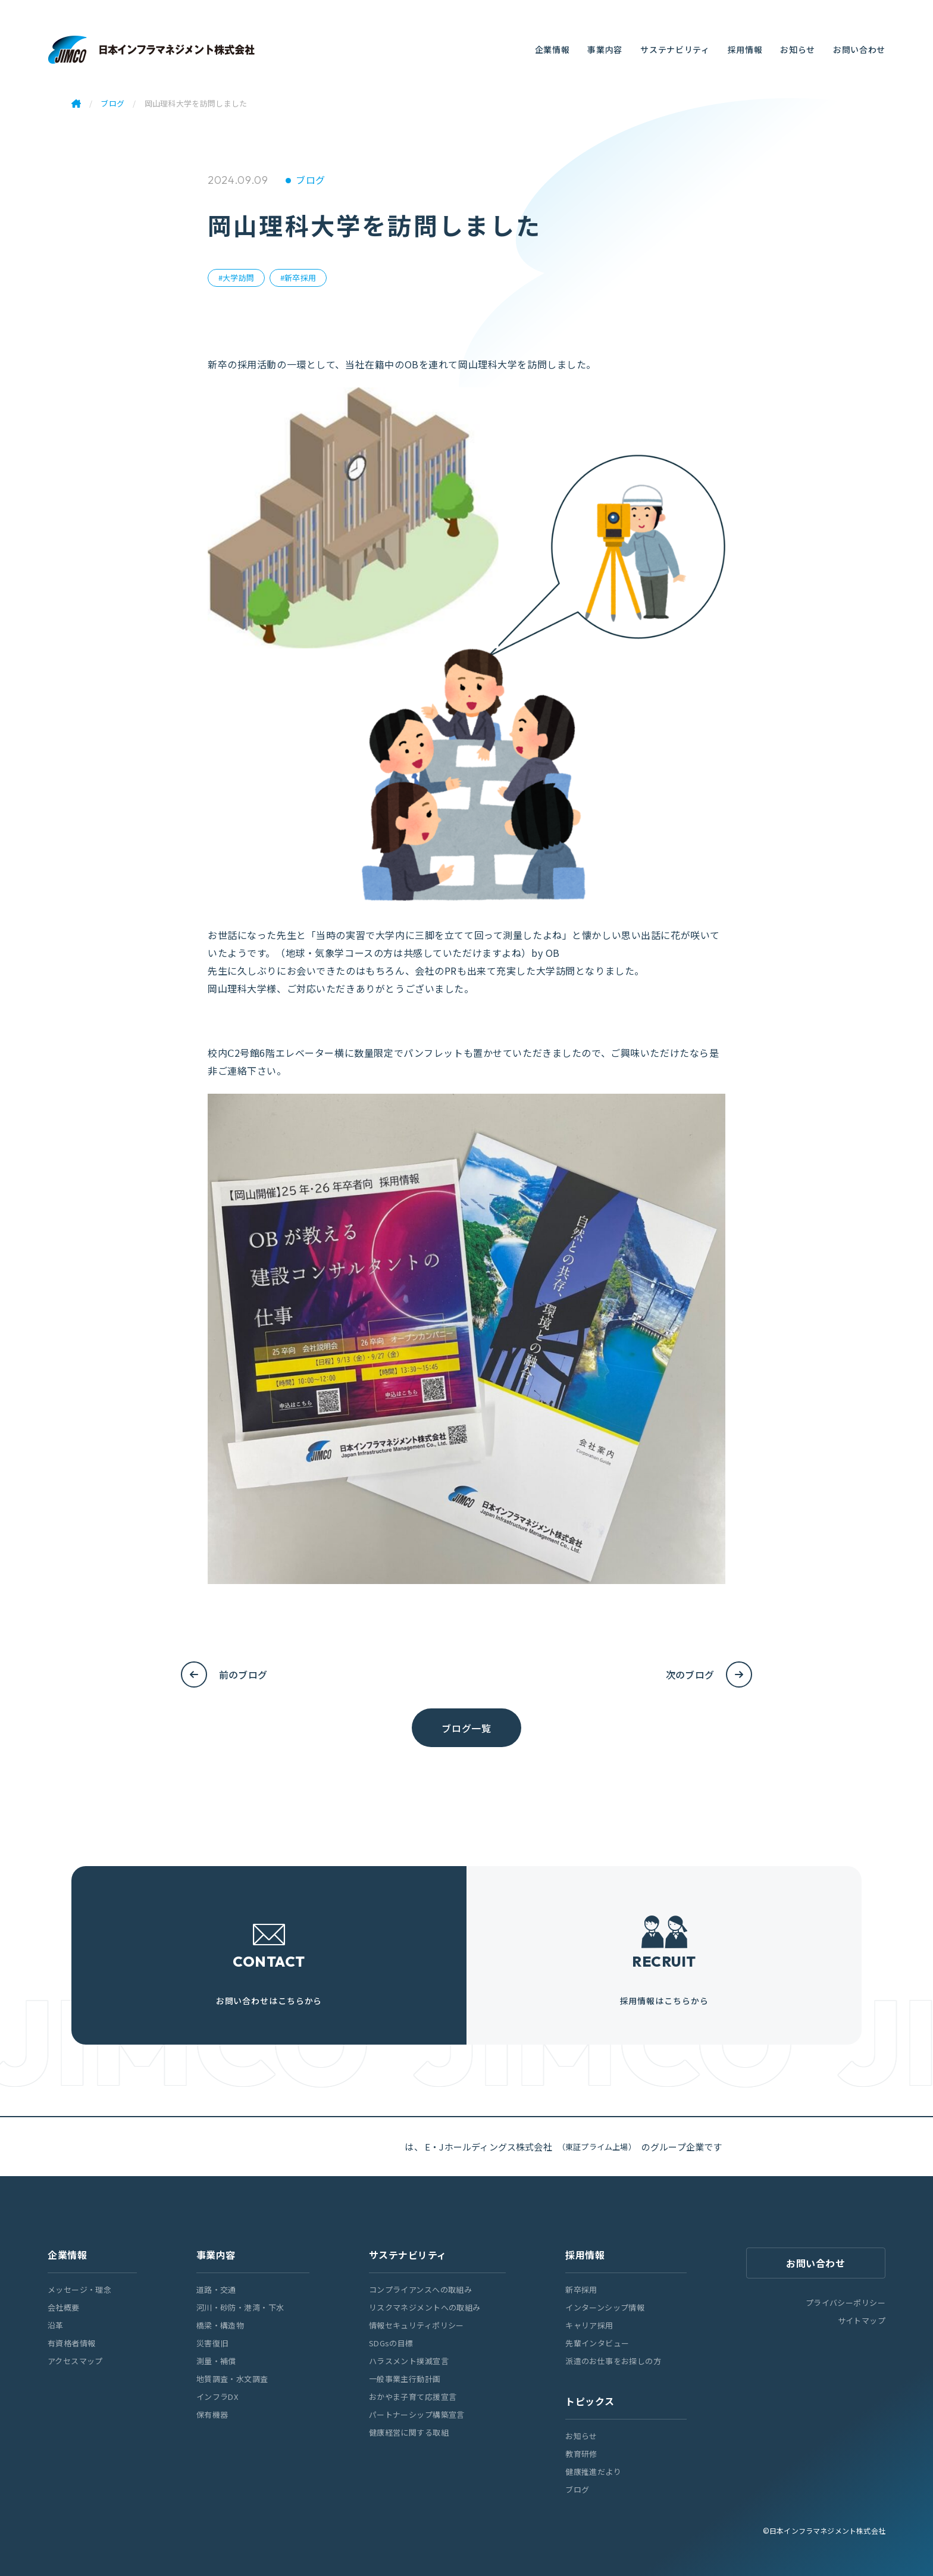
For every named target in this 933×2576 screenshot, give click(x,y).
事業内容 (604, 49)
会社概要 (64, 2307)
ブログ (310, 179)
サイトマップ (862, 2320)
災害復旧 (212, 2343)
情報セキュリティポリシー (416, 2325)
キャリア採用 (589, 2325)
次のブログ (690, 1674)
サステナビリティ (674, 49)
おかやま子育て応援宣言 (413, 2396)
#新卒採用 (298, 277)
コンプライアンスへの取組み (420, 2289)
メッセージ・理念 (79, 2289)
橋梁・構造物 (220, 2325)
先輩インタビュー (597, 2343)
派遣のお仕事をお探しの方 (613, 2361)
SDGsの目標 (391, 2343)
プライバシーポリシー (845, 2302)
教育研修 (581, 2453)
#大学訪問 (236, 277)
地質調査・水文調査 (232, 2378)
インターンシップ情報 (604, 2307)
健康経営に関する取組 (409, 2432)
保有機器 (212, 2414)
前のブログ (243, 1674)
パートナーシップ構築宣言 (417, 2414)
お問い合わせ (859, 49)
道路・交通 (216, 2289)
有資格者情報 (72, 2343)
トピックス (590, 2401)
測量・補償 (216, 2361)
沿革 (56, 2325)
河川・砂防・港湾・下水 (240, 2307)
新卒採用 (581, 2289)
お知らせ (797, 49)
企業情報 (552, 49)
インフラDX (217, 2396)
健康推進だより (593, 2471)
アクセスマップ (75, 2361)
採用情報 (745, 49)
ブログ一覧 (466, 1728)
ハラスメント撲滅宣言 (409, 2361)
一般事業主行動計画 (405, 2378)
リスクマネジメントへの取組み (425, 2307)
